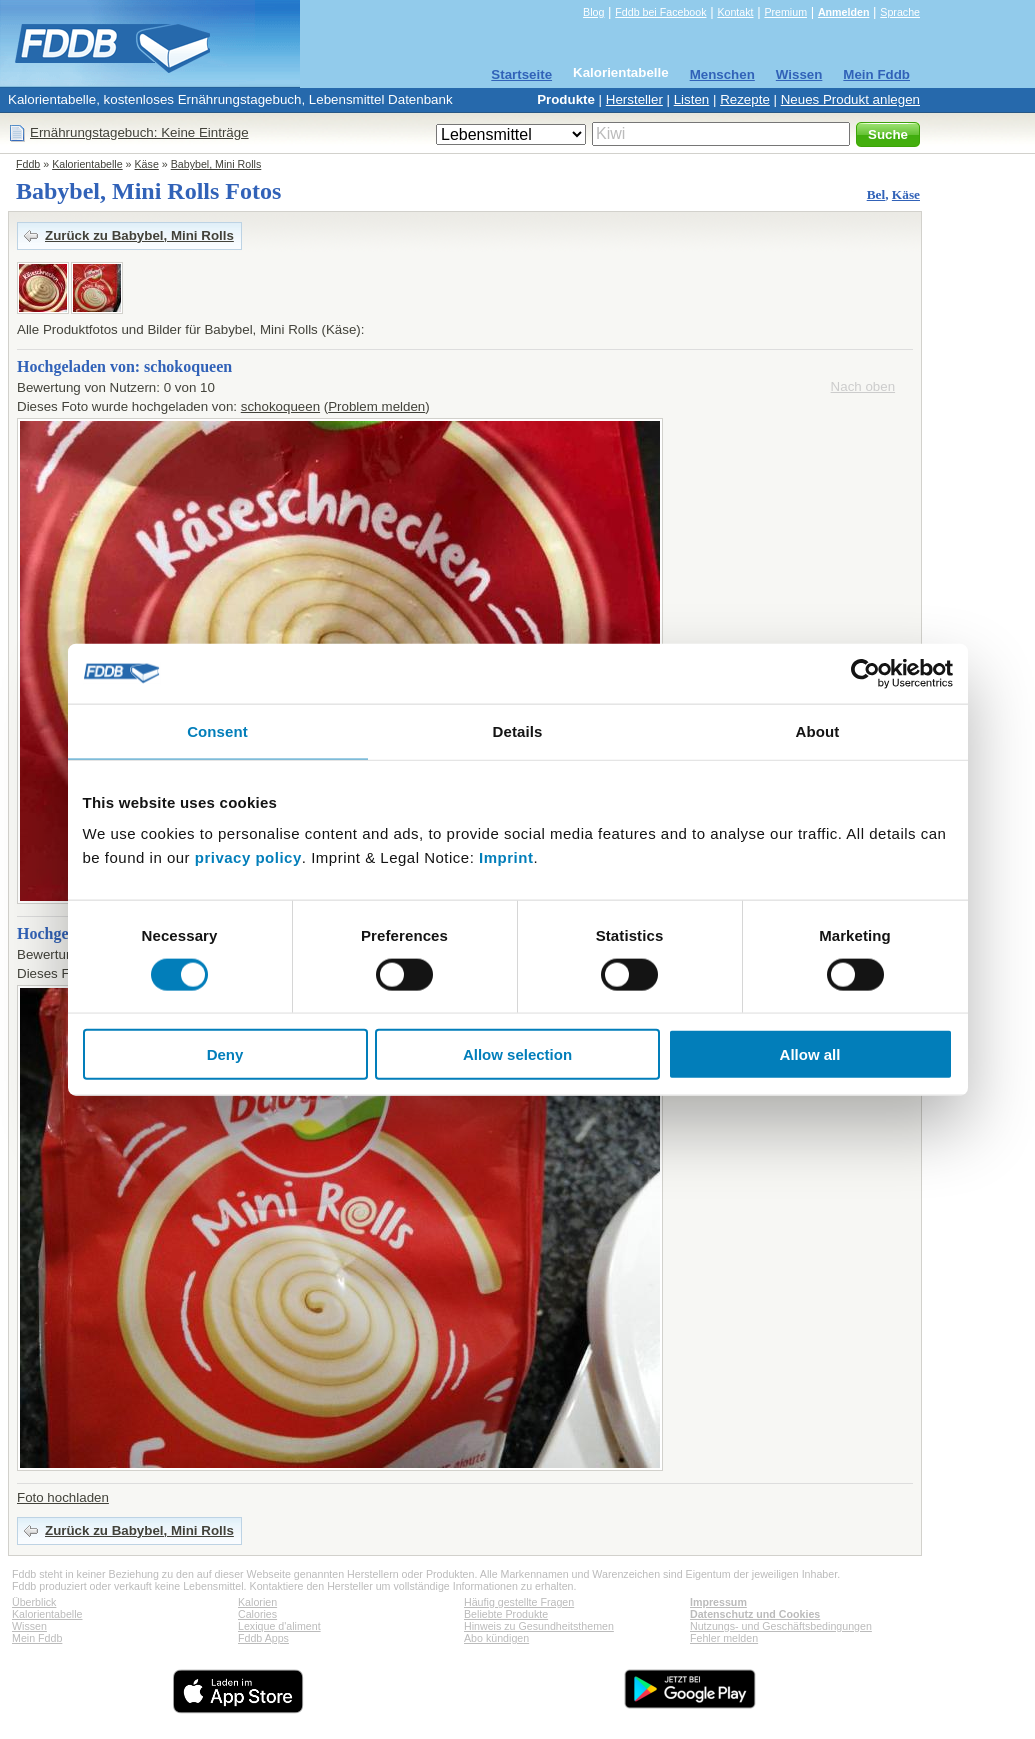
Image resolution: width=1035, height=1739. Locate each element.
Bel (876, 194)
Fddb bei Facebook (660, 12)
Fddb (28, 164)
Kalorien (257, 1602)
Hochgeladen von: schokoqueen (124, 366)
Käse (147, 164)
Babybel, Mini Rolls (216, 164)
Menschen (722, 74)
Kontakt (735, 12)
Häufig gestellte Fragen (519, 1602)
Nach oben (863, 386)
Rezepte (745, 99)
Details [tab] (518, 730)
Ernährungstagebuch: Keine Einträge (139, 132)
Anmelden (844, 12)
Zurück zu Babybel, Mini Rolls (139, 235)
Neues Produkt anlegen (850, 99)
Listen (692, 99)
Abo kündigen (496, 1638)
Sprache (900, 12)
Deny (225, 1054)
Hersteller (634, 99)
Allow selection (517, 1054)
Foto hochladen (63, 1497)
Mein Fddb (876, 74)
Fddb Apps (263, 1638)
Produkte (566, 99)
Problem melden (376, 406)
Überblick (34, 1602)
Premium (785, 12)
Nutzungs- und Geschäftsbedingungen (781, 1626)
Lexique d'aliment (279, 1626)
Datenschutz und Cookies (755, 1614)
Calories (257, 1614)
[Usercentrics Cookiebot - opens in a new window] (865, 673)
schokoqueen (280, 406)
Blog (593, 12)
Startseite (521, 74)
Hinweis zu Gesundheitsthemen (539, 1626)
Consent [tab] (217, 730)
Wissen (799, 74)
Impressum (718, 1602)
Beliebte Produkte (506, 1614)
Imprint (506, 857)
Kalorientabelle (621, 72)
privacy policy (248, 857)
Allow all (810, 1054)
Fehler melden (724, 1638)
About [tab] (818, 730)
